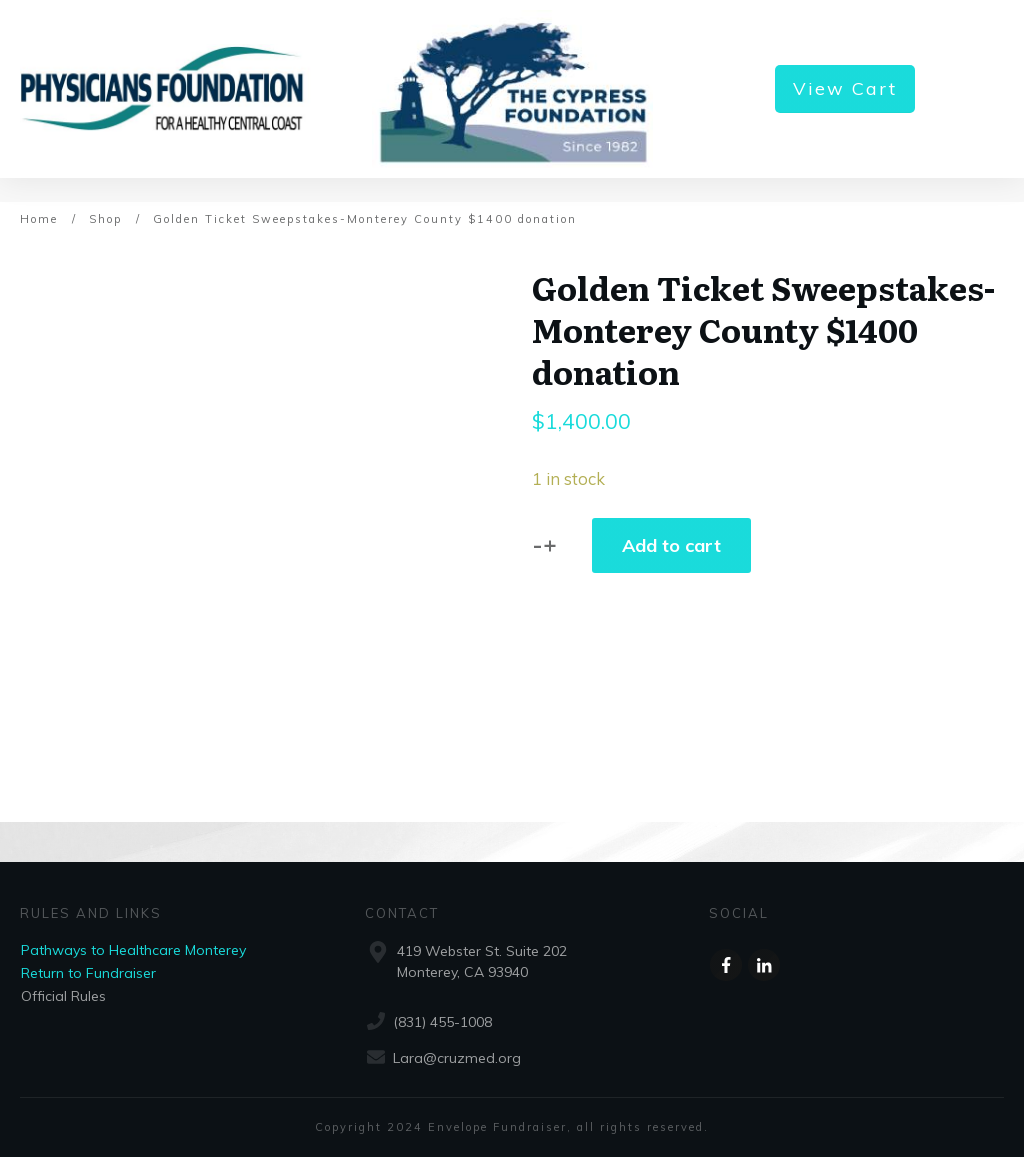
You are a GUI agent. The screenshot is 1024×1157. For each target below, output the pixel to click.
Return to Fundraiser (88, 973)
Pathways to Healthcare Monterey (133, 950)
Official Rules (63, 996)
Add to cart (671, 545)
